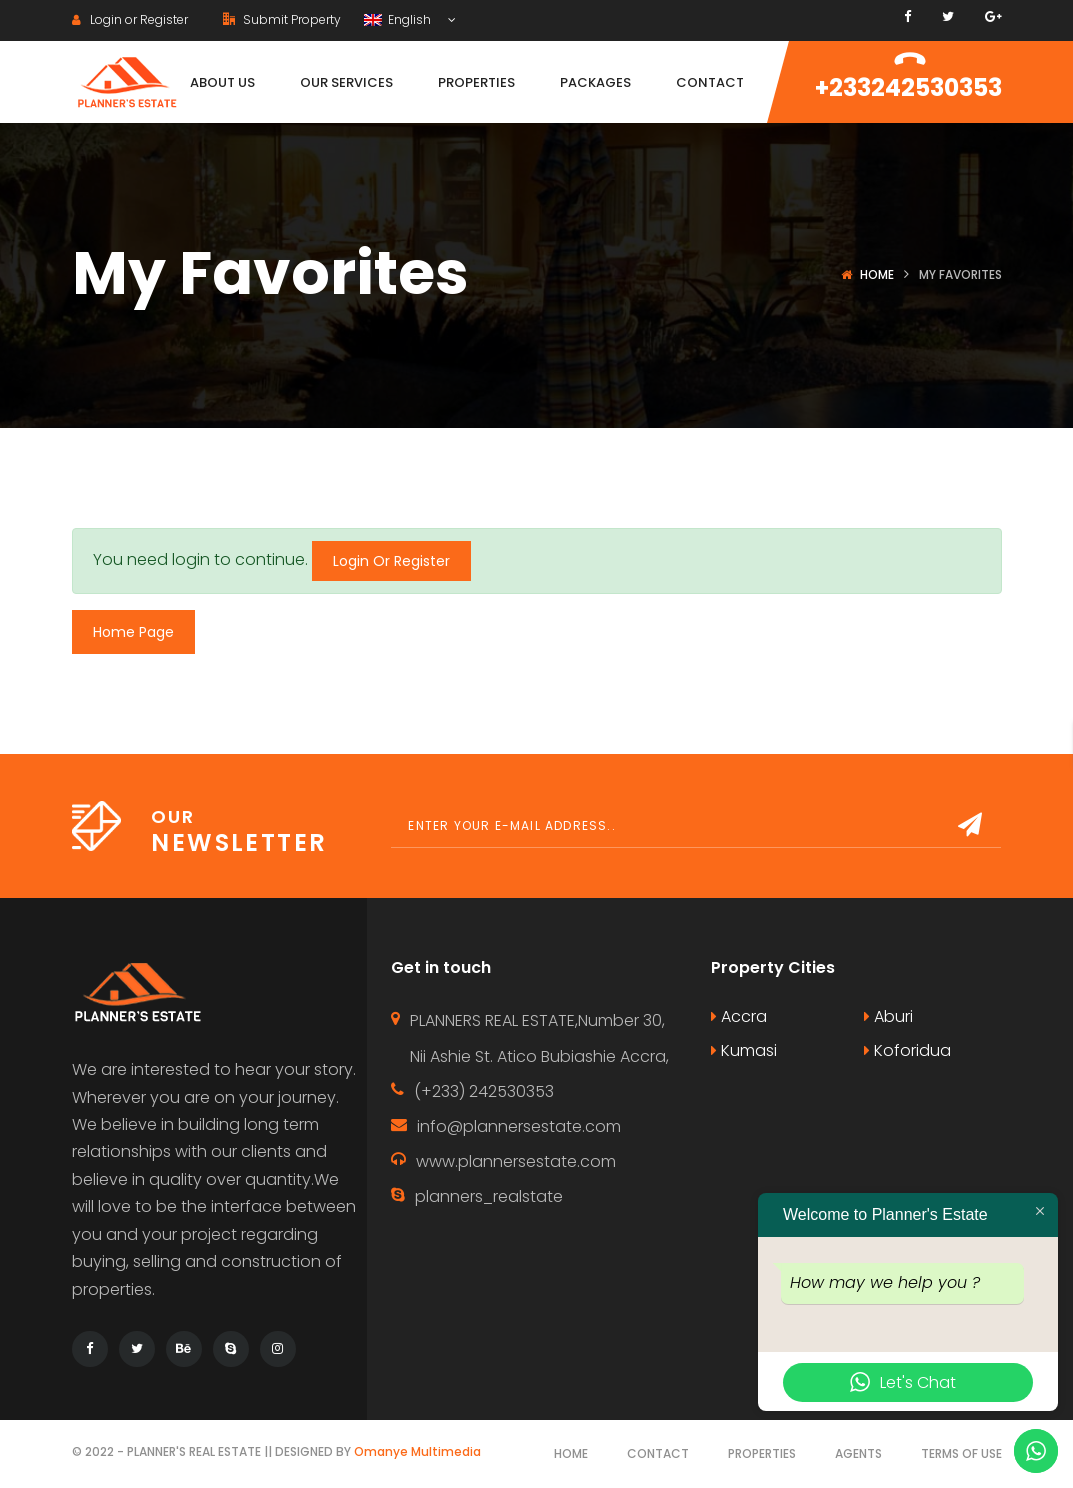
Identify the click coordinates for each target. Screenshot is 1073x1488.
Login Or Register (391, 561)
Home (877, 274)
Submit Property (282, 19)
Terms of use (961, 1453)
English (399, 19)
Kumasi (744, 1050)
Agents (858, 1453)
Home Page (133, 632)
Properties (762, 1453)
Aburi (888, 1016)
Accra (739, 1016)
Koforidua (907, 1050)
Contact (658, 1453)
